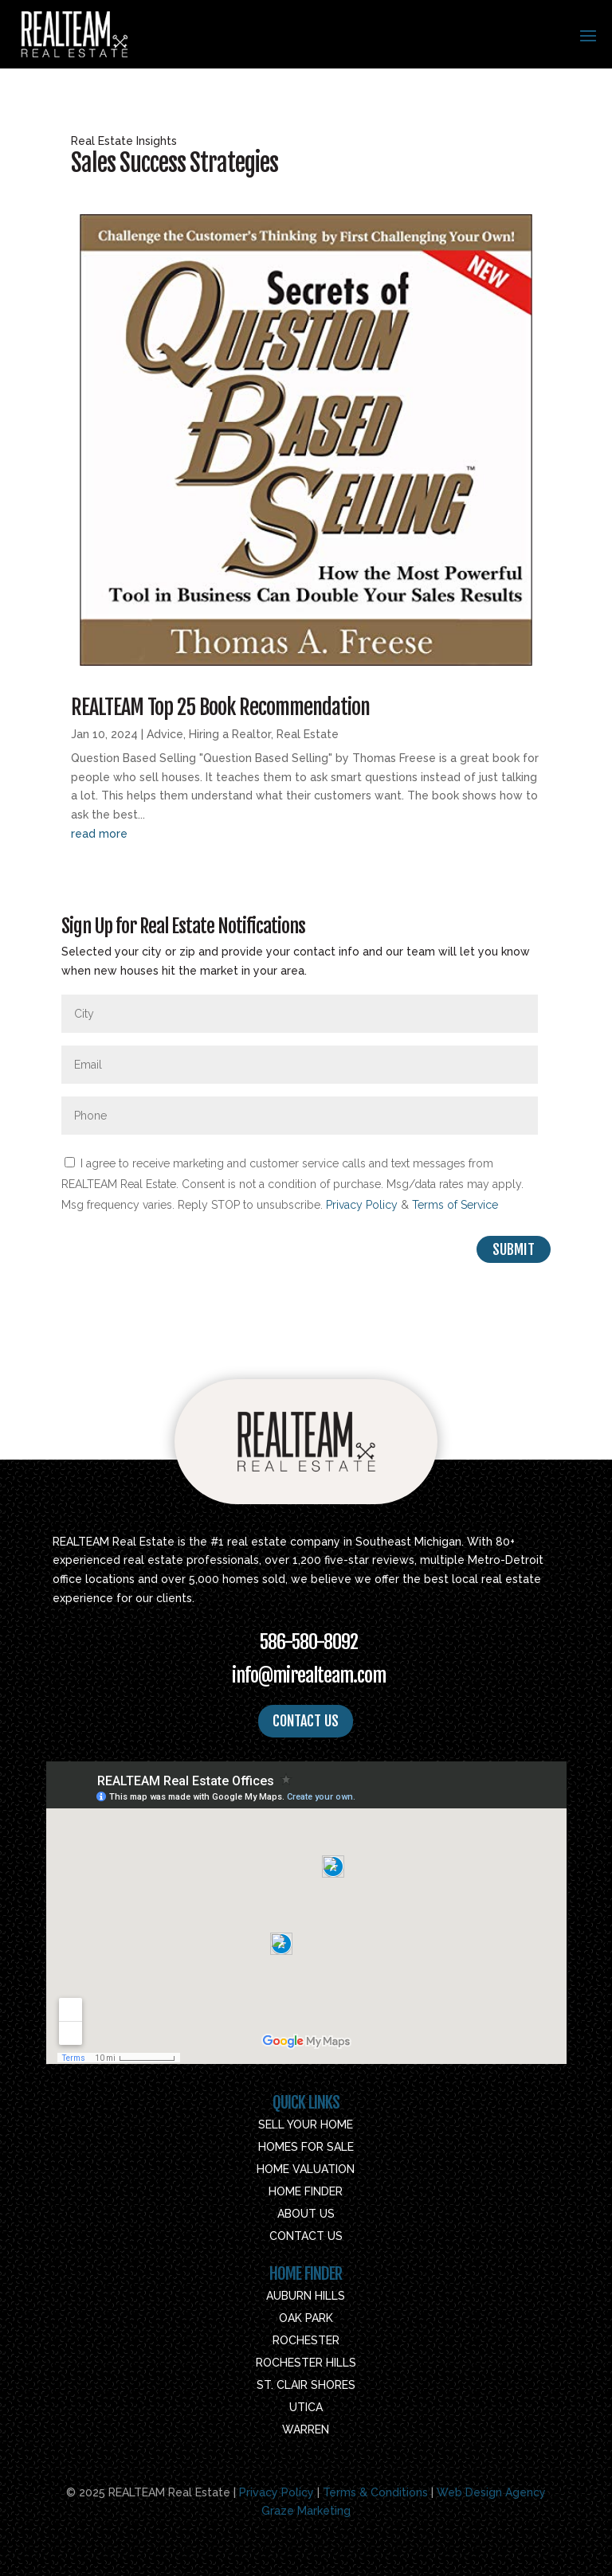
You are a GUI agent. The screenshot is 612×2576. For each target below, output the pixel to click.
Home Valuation (306, 2169)
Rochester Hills (306, 2362)
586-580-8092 (309, 1642)
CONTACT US (306, 1721)
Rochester (306, 2340)
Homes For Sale (306, 2146)
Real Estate (308, 734)
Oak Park (306, 2318)
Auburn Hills (305, 2295)
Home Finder (306, 2191)
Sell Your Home (305, 2124)
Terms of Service (455, 1204)
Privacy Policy (362, 1204)
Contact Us (306, 2236)
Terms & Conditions (375, 2492)
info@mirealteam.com (309, 1675)
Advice (165, 734)
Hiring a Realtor (230, 734)
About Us (306, 2213)
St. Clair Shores (306, 2385)
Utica (306, 2407)
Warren (305, 2429)
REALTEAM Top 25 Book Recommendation (220, 707)
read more (99, 833)
